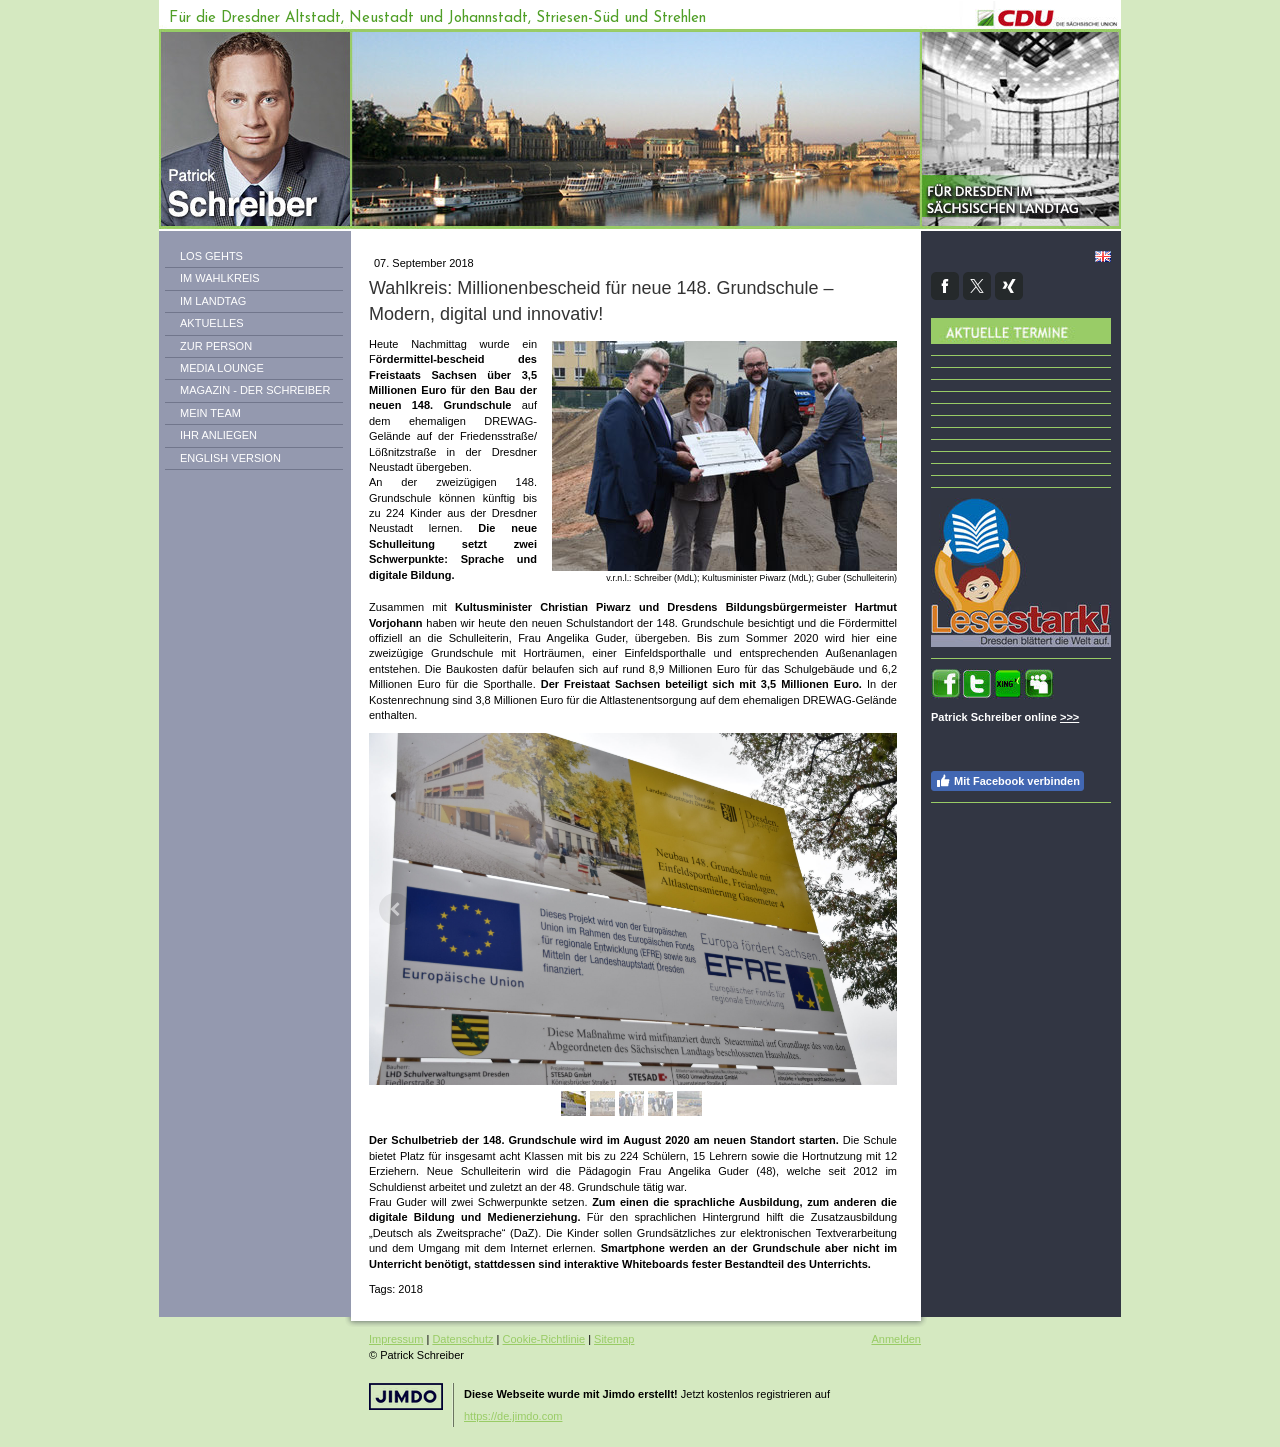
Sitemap (614, 1339)
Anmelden (896, 1339)
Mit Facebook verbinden (1007, 781)
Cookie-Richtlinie (544, 1339)
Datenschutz (462, 1339)
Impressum (396, 1339)
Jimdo (406, 1396)
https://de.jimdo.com (513, 1416)
